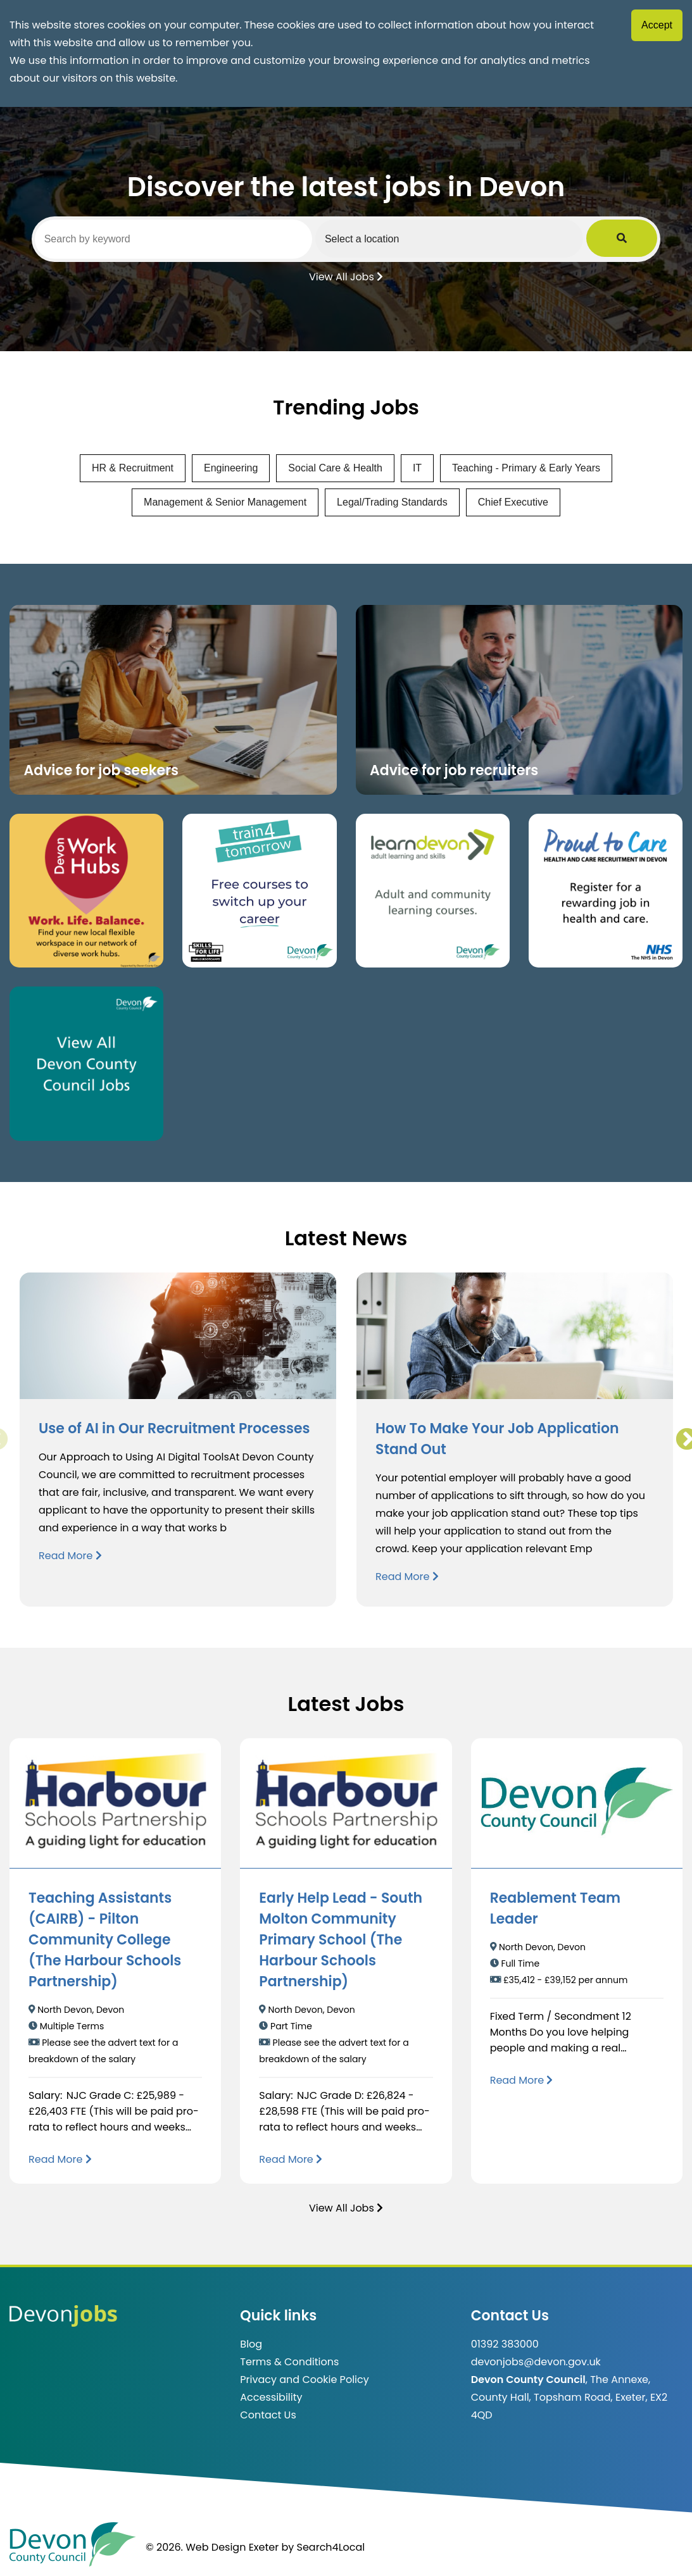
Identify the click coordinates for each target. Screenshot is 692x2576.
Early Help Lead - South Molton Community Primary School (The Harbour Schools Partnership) (340, 1939)
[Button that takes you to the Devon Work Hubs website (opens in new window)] (86, 891)
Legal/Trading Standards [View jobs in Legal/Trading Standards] (392, 502)
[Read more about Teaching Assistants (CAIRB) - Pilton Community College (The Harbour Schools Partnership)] (60, 2159)
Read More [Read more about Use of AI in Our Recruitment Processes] (70, 1555)
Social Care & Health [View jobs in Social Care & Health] (335, 468)
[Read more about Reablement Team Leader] (521, 2080)
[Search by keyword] (182, 239)
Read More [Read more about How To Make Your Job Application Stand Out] (407, 1576)
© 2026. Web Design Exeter (212, 2547)
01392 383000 (505, 2344)
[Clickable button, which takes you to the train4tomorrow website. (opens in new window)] (259, 891)
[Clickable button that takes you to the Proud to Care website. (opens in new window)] (606, 891)
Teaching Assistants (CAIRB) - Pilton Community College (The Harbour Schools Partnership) (104, 1939)
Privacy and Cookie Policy (304, 2379)
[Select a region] (476, 239)
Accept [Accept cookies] (656, 25)
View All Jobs (346, 276)
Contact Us (268, 2415)
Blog (251, 2344)
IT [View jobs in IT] (417, 468)
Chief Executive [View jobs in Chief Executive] (513, 502)
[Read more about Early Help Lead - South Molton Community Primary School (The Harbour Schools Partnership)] (290, 2159)
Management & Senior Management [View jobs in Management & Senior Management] (225, 502)
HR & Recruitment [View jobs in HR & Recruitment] (132, 468)
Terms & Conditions (289, 2362)
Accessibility (271, 2397)
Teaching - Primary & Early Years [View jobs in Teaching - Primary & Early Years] (526, 468)
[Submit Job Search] (639, 239)
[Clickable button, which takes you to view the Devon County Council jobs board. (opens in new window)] (86, 1063)
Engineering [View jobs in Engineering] (231, 468)
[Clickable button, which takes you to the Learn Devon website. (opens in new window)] (433, 891)
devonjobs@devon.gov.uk (536, 2362)
